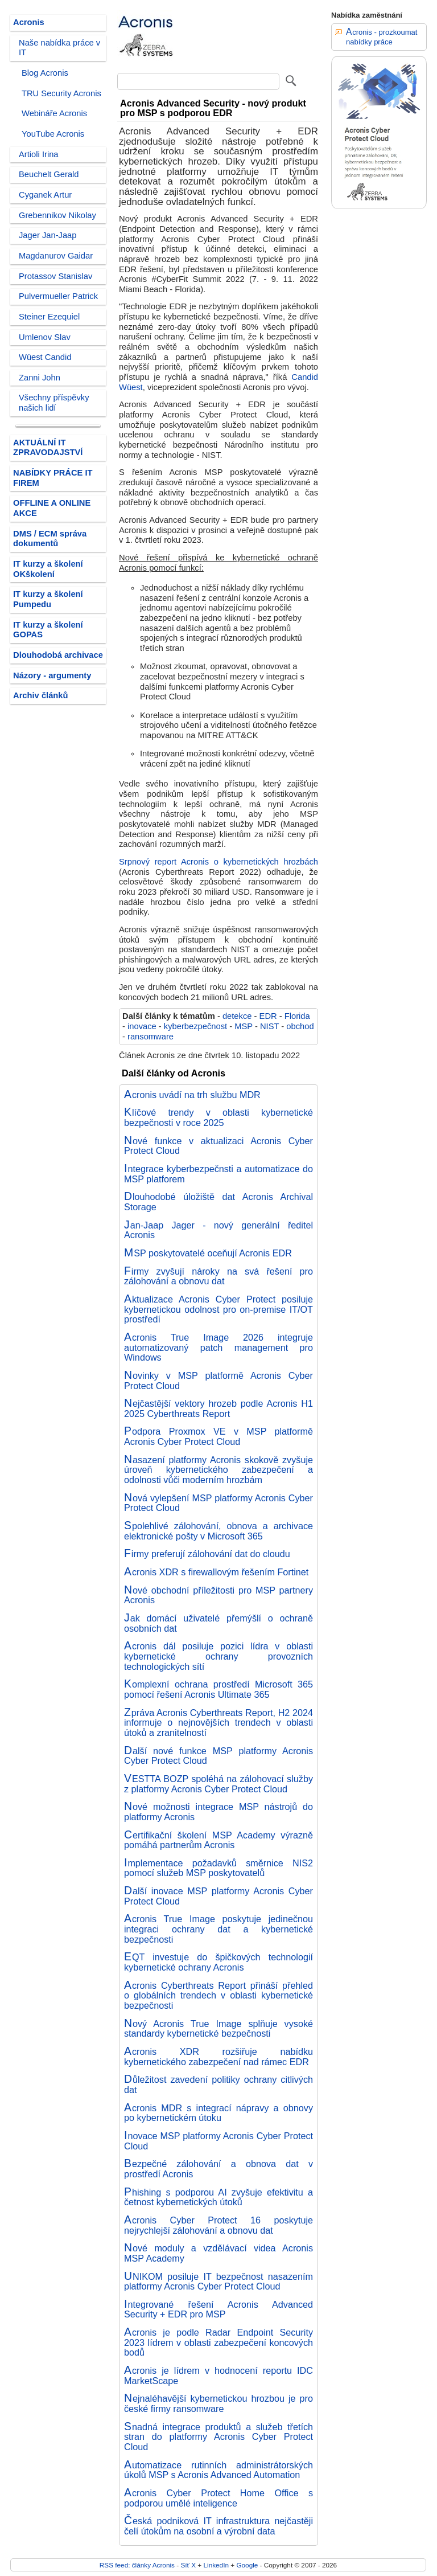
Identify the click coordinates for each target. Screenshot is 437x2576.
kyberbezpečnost (195, 1026)
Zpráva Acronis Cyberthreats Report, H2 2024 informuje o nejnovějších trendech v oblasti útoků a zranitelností (218, 1722)
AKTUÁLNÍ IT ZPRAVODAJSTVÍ (48, 447)
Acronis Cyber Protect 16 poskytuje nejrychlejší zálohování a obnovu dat (218, 2225)
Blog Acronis (45, 72)
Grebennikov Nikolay (57, 215)
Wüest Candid (45, 357)
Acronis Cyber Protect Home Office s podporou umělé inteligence (218, 2498)
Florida (297, 1016)
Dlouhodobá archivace (58, 655)
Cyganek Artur (45, 194)
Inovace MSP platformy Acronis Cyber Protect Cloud (218, 2141)
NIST (269, 1026)
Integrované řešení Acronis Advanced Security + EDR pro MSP (218, 2309)
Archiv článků (40, 695)
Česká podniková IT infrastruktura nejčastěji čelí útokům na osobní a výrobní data (218, 2526)
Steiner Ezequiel (49, 316)
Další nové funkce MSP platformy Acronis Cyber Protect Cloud (218, 1756)
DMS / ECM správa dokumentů (49, 538)
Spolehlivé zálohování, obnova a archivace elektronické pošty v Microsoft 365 (218, 1531)
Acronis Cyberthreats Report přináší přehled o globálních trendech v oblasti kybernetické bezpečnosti (218, 1995)
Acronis (28, 22)
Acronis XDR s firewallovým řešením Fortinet (216, 1572)
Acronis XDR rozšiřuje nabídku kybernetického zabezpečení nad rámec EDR (218, 2056)
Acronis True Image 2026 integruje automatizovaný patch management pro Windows (218, 1347)
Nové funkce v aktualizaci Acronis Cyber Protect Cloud (218, 1146)
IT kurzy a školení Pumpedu (48, 599)
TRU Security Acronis (61, 93)
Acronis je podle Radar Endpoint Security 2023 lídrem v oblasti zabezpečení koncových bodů (218, 2342)
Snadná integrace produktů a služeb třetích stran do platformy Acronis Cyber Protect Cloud (218, 2437)
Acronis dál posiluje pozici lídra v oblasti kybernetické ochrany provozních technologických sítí (218, 1656)
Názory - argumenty (52, 675)
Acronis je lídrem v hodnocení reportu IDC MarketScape (218, 2375)
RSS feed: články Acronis (137, 2565)
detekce (237, 1016)
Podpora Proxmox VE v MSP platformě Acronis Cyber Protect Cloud (218, 1436)
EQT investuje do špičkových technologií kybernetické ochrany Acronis (218, 1962)
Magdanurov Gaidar (56, 255)
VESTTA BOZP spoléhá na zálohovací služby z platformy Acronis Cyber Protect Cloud (218, 1784)
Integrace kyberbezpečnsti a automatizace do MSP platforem (218, 1174)
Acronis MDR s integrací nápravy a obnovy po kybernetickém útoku (218, 2113)
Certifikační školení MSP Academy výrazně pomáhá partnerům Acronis (218, 1840)
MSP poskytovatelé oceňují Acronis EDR (208, 1253)
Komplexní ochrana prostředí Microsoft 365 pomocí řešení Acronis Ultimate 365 (218, 1689)
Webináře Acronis (54, 113)
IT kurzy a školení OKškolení (48, 569)
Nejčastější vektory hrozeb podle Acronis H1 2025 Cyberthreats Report (218, 1408)
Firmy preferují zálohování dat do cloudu (207, 1554)
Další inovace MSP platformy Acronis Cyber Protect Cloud (218, 1896)
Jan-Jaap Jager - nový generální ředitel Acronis (218, 1230)
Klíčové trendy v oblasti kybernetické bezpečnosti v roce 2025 (218, 1117)
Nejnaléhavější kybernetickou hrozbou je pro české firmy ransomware (218, 2403)
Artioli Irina (39, 154)
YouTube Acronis (53, 133)
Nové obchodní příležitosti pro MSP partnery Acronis (218, 1595)
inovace (141, 1026)
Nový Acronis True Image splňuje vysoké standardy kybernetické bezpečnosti (218, 2028)
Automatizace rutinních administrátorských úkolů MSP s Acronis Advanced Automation (218, 2470)
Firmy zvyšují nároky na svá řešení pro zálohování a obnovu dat (218, 1276)
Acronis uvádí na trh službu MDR (192, 1095)
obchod (300, 1026)
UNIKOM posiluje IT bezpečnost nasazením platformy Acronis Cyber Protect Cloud (218, 2281)
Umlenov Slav (45, 337)
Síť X (188, 2565)
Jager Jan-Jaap (47, 235)
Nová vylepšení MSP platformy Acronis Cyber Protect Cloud (218, 1503)
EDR (268, 1016)
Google (247, 2565)
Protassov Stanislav (55, 276)
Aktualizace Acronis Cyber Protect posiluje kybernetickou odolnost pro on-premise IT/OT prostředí (218, 1309)
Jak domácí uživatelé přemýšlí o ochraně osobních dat (218, 1623)
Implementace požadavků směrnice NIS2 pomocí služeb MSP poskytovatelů (218, 1868)
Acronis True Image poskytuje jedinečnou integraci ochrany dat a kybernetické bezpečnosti (218, 1929)
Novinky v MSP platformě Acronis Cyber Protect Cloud (218, 1380)
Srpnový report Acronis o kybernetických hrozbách (218, 861)
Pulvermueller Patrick (58, 296)
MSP (243, 1026)
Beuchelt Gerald (49, 174)
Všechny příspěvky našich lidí (54, 402)
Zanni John (39, 377)
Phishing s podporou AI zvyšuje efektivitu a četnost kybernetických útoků (218, 2197)
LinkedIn (215, 2565)
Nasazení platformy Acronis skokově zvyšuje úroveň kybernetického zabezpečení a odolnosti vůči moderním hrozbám (218, 1470)
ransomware (150, 1036)
